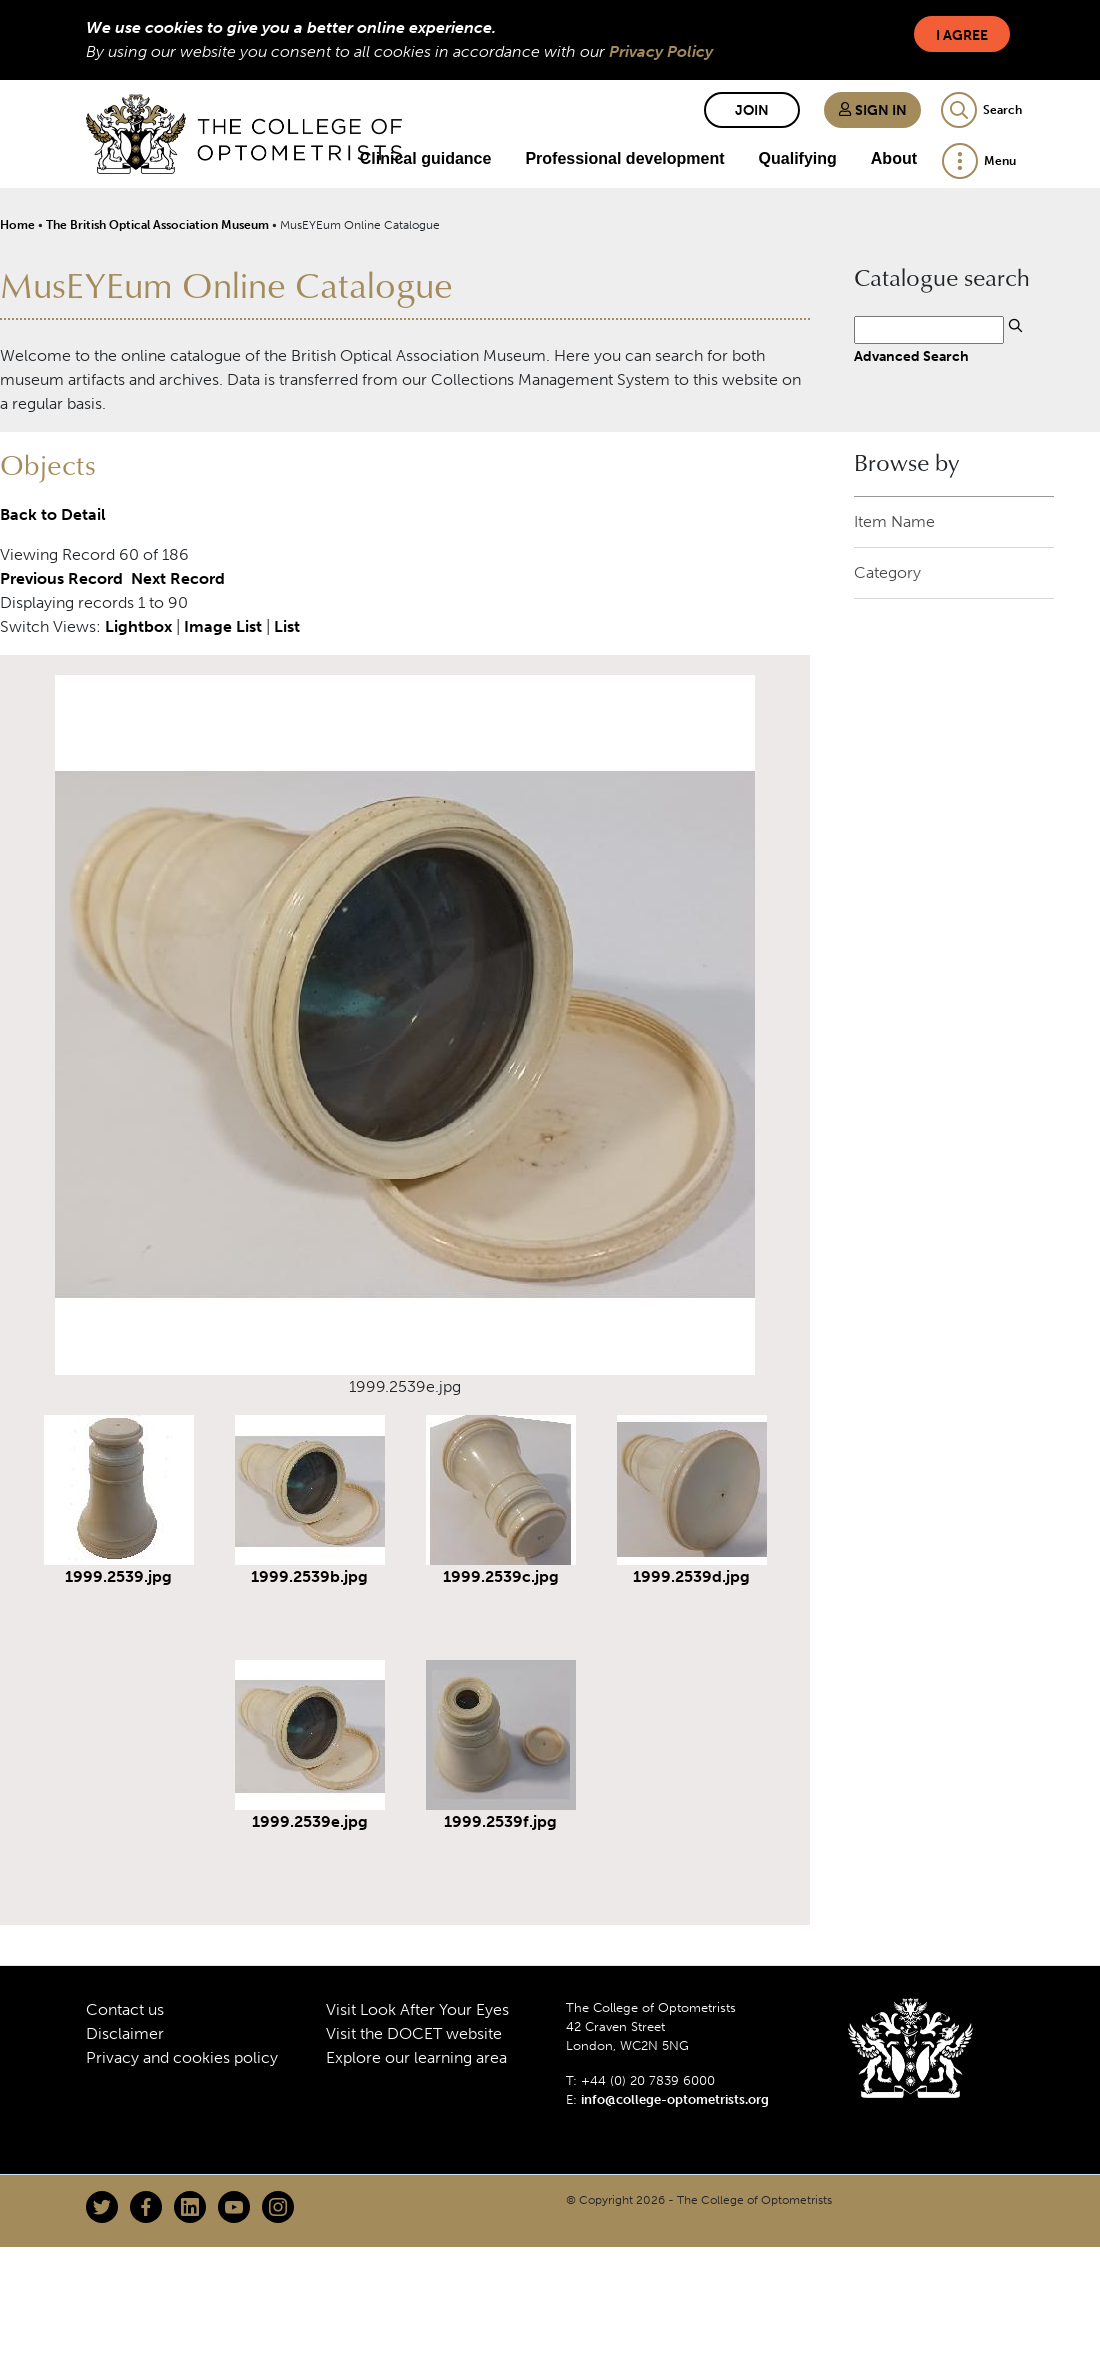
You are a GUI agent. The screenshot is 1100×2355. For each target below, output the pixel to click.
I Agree (962, 35)
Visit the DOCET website (414, 2033)
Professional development (624, 158)
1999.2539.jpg (118, 1576)
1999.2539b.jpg (309, 1576)
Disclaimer (125, 2033)
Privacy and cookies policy (182, 2057)
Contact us (125, 2009)
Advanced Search (911, 356)
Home (17, 225)
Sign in (872, 110)
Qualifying (798, 158)
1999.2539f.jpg (500, 1821)
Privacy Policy (661, 51)
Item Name (894, 521)
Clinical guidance (426, 158)
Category (887, 572)
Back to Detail (53, 514)
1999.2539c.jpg (501, 1576)
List (287, 626)
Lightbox (138, 626)
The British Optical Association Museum (157, 225)
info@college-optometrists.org (675, 2099)
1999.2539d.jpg (691, 1576)
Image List (223, 626)
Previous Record (61, 578)
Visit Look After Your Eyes (417, 2009)
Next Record (178, 578)
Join (752, 110)
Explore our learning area (416, 2057)
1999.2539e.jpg (310, 1821)
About (894, 158)
